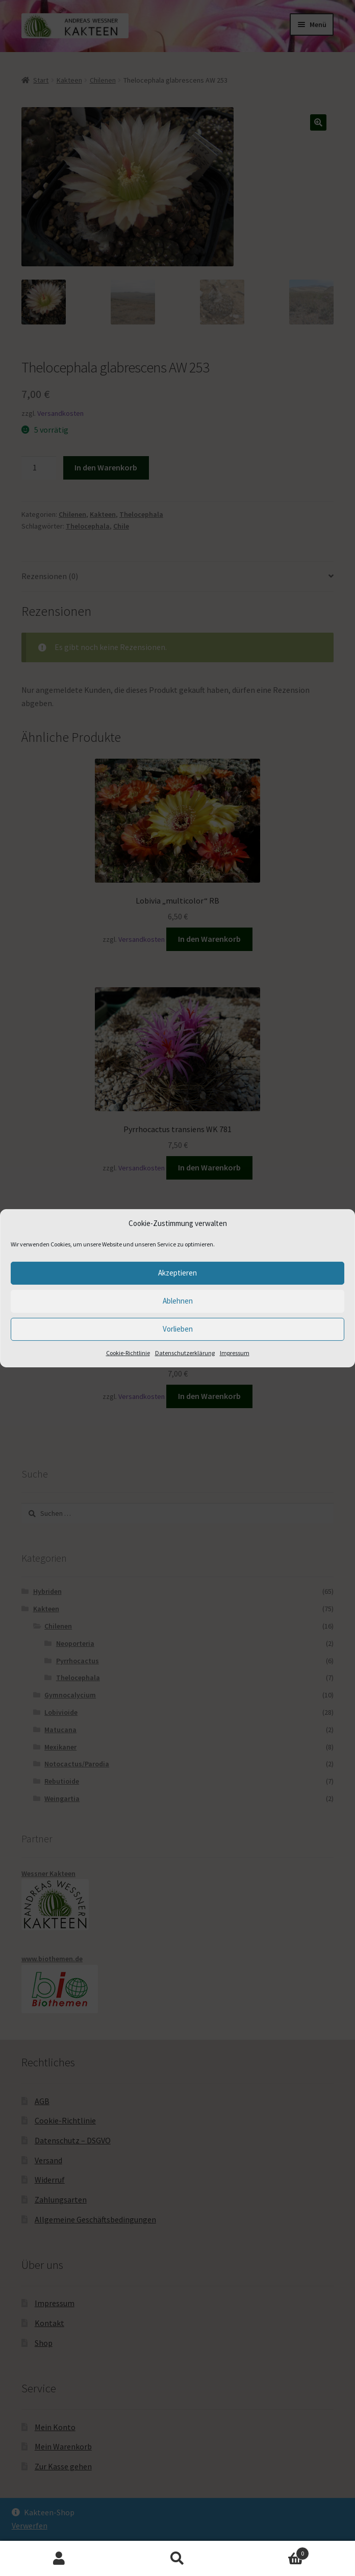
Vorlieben (178, 1329)
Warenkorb (273, 2551)
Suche (177, 2558)
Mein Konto (59, 2558)
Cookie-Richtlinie (128, 1353)
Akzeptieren (177, 1273)
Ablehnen (178, 1301)
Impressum (234, 1353)
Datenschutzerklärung (185, 1353)
